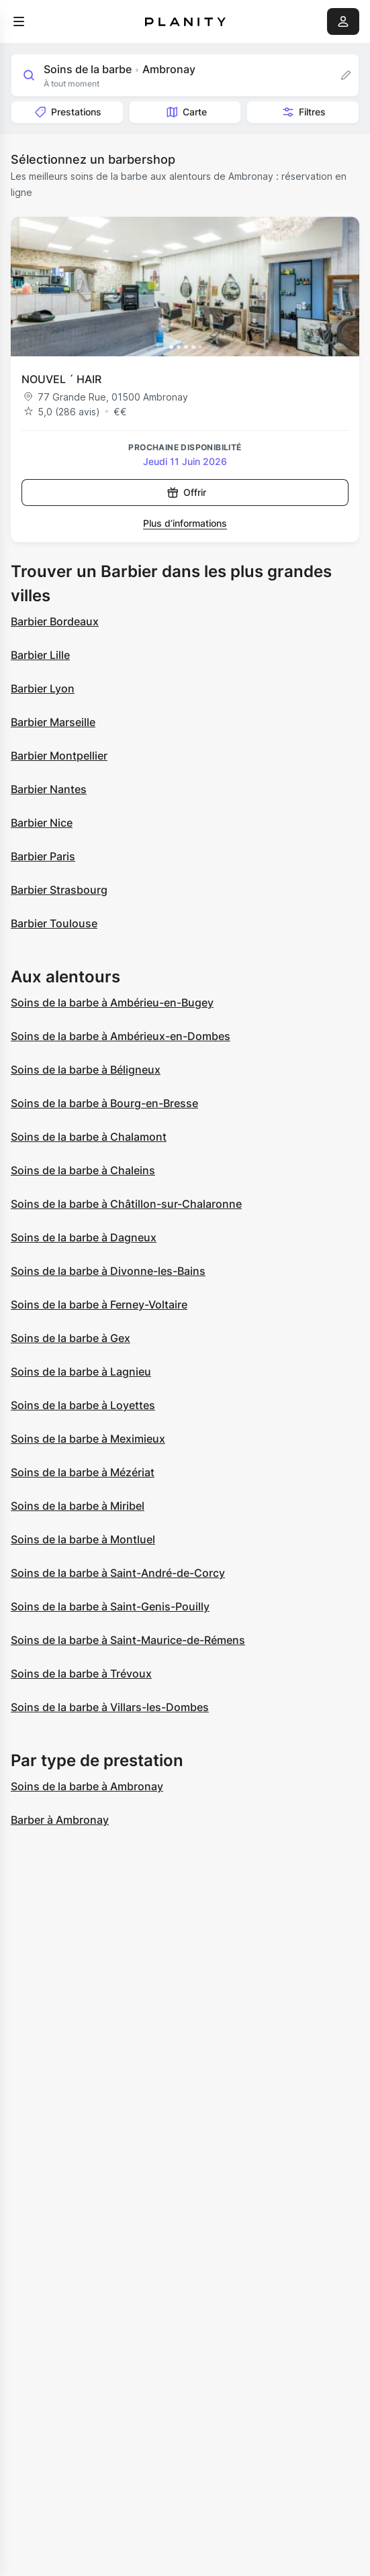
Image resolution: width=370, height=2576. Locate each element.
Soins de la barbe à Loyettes (83, 1405)
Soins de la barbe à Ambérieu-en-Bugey (112, 1002)
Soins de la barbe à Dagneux (83, 1237)
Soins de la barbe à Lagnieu (81, 1371)
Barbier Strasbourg (59, 889)
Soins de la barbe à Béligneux (85, 1069)
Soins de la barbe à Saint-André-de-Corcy (118, 1573)
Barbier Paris (43, 856)
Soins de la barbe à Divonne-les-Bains (108, 1271)
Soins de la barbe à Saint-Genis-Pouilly (110, 1606)
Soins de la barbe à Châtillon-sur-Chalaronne (126, 1203)
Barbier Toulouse (54, 923)
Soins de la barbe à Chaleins (83, 1170)
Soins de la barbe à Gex (70, 1338)
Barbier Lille (40, 655)
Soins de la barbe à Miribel (77, 1505)
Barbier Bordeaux (55, 621)
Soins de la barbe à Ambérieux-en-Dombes (120, 1036)
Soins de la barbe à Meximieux (88, 1438)
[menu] (19, 21)
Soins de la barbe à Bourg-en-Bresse (104, 1103)
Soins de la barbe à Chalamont (89, 1136)
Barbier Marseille (53, 722)
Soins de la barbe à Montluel (83, 1539)
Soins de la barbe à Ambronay (87, 1786)
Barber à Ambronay (60, 1819)
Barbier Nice (42, 822)
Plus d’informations (185, 523)
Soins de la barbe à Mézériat (82, 1472)
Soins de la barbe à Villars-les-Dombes (110, 1707)
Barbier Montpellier (59, 755)
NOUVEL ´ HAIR (61, 379)
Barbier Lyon (43, 688)
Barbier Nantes (49, 789)
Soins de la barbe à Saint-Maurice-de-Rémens (128, 1640)
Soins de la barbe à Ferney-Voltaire (99, 1304)
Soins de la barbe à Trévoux (81, 1673)
